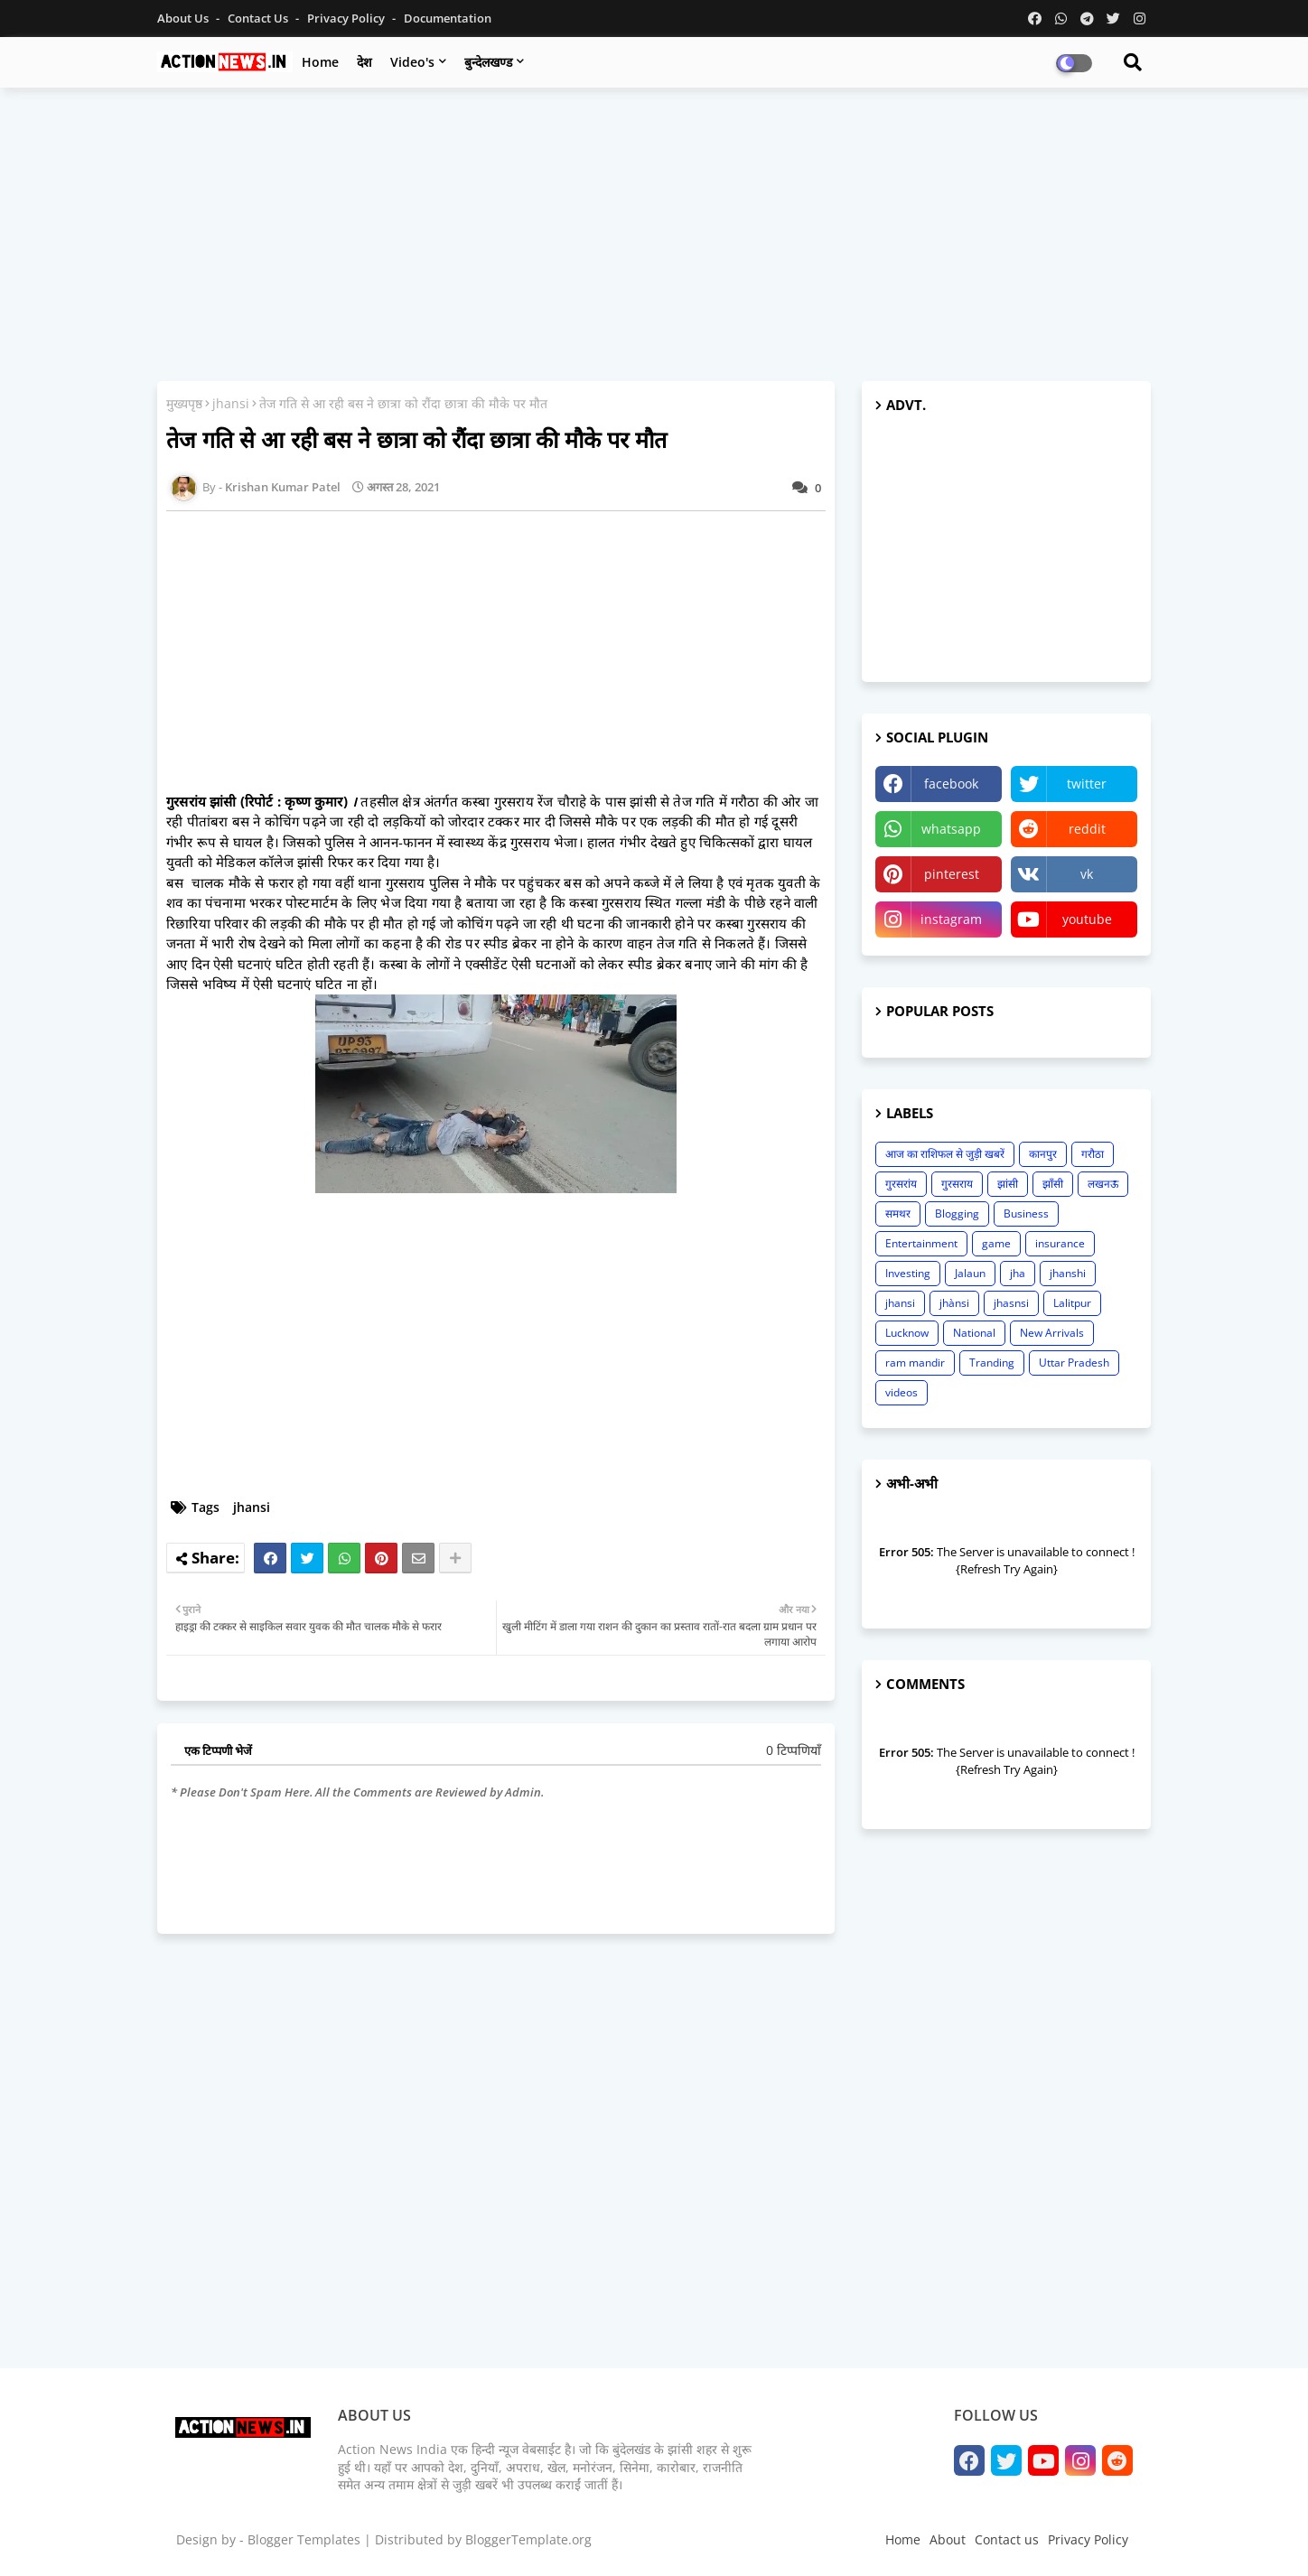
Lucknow (907, 1332)
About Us (184, 18)
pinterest (951, 873)
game (996, 1243)
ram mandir (915, 1362)
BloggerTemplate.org (528, 2539)
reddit (1087, 828)
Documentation (447, 18)
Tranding (991, 1362)
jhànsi (954, 1303)
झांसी (1007, 1183)
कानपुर (1043, 1154)
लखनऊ (1103, 1183)
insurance (1060, 1243)
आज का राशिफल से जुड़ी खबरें (944, 1154)
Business (1026, 1213)
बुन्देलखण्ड (488, 61)
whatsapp (951, 828)
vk (1086, 873)
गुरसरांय (901, 1183)
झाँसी (1052, 1183)
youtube (1087, 919)
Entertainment (921, 1243)
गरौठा (1092, 1154)
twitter (1087, 783)
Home (320, 61)
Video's (412, 61)
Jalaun (970, 1273)
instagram (951, 919)
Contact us (259, 18)
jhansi (230, 403)
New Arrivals (1052, 1332)
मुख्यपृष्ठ (184, 403)
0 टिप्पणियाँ (793, 1750)
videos (901, 1392)
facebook (951, 783)
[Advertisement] (654, 232)
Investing (907, 1273)
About (948, 2539)
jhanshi (1068, 1273)
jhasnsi (1011, 1303)
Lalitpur (1072, 1303)
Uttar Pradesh (1074, 1362)
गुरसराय (957, 1183)
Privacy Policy (347, 18)
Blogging (957, 1213)
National (974, 1332)
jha (1017, 1273)
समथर (898, 1213)
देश (364, 61)
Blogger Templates (304, 2539)
